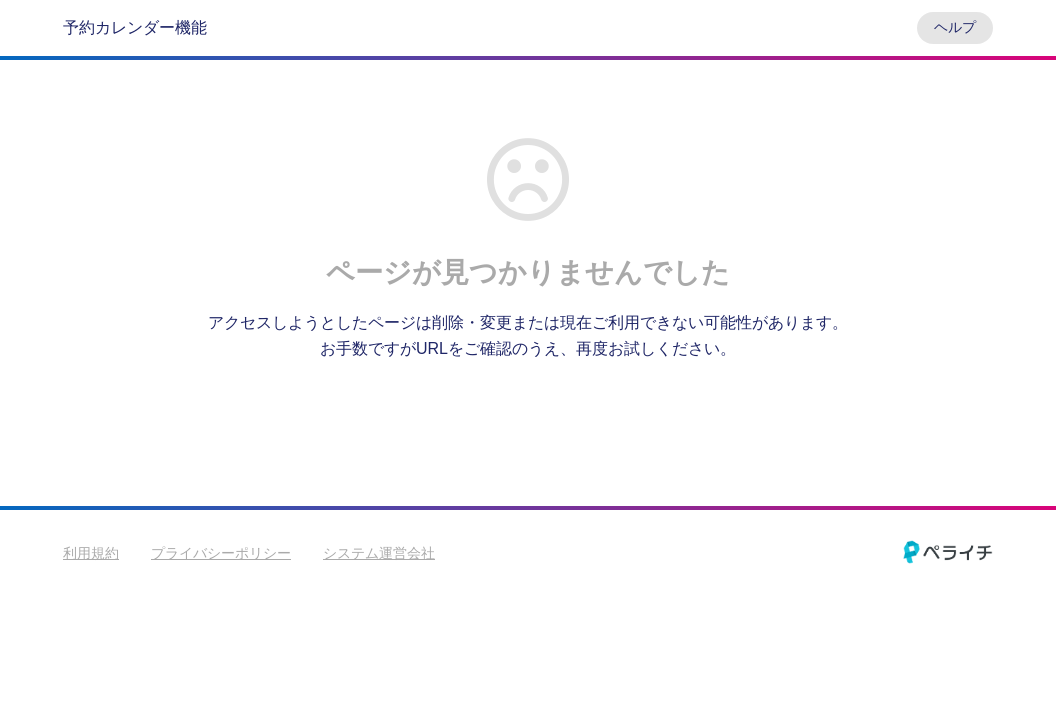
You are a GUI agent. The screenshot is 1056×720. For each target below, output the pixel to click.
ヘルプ (955, 27)
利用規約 (91, 553)
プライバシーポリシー (221, 553)
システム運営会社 (379, 553)
